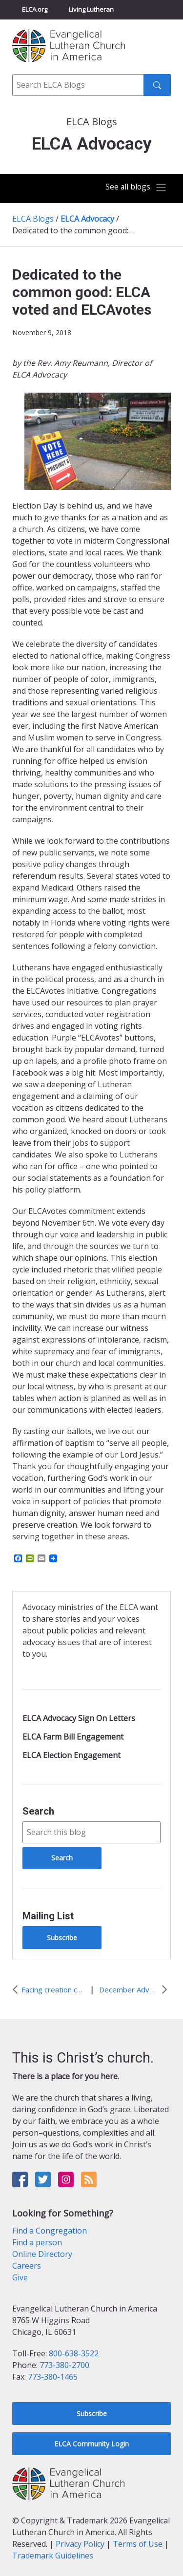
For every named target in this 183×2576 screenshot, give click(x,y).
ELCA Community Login (91, 2443)
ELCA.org (34, 9)
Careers (26, 2265)
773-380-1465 (53, 2376)
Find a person (37, 2242)
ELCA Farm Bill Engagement (72, 1736)
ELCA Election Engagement (71, 1755)
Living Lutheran (91, 9)
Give (20, 2277)
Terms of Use (138, 2543)
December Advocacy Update (128, 1989)
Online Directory (42, 2254)
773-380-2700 (64, 2365)
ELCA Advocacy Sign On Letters (78, 1718)
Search (38, 1811)
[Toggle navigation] (136, 187)
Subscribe (62, 1937)
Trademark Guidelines (52, 2555)
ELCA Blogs (33, 218)
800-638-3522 (74, 2353)
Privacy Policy (80, 2543)
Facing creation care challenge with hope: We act (53, 1989)
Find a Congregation (49, 2230)
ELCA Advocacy (87, 218)
